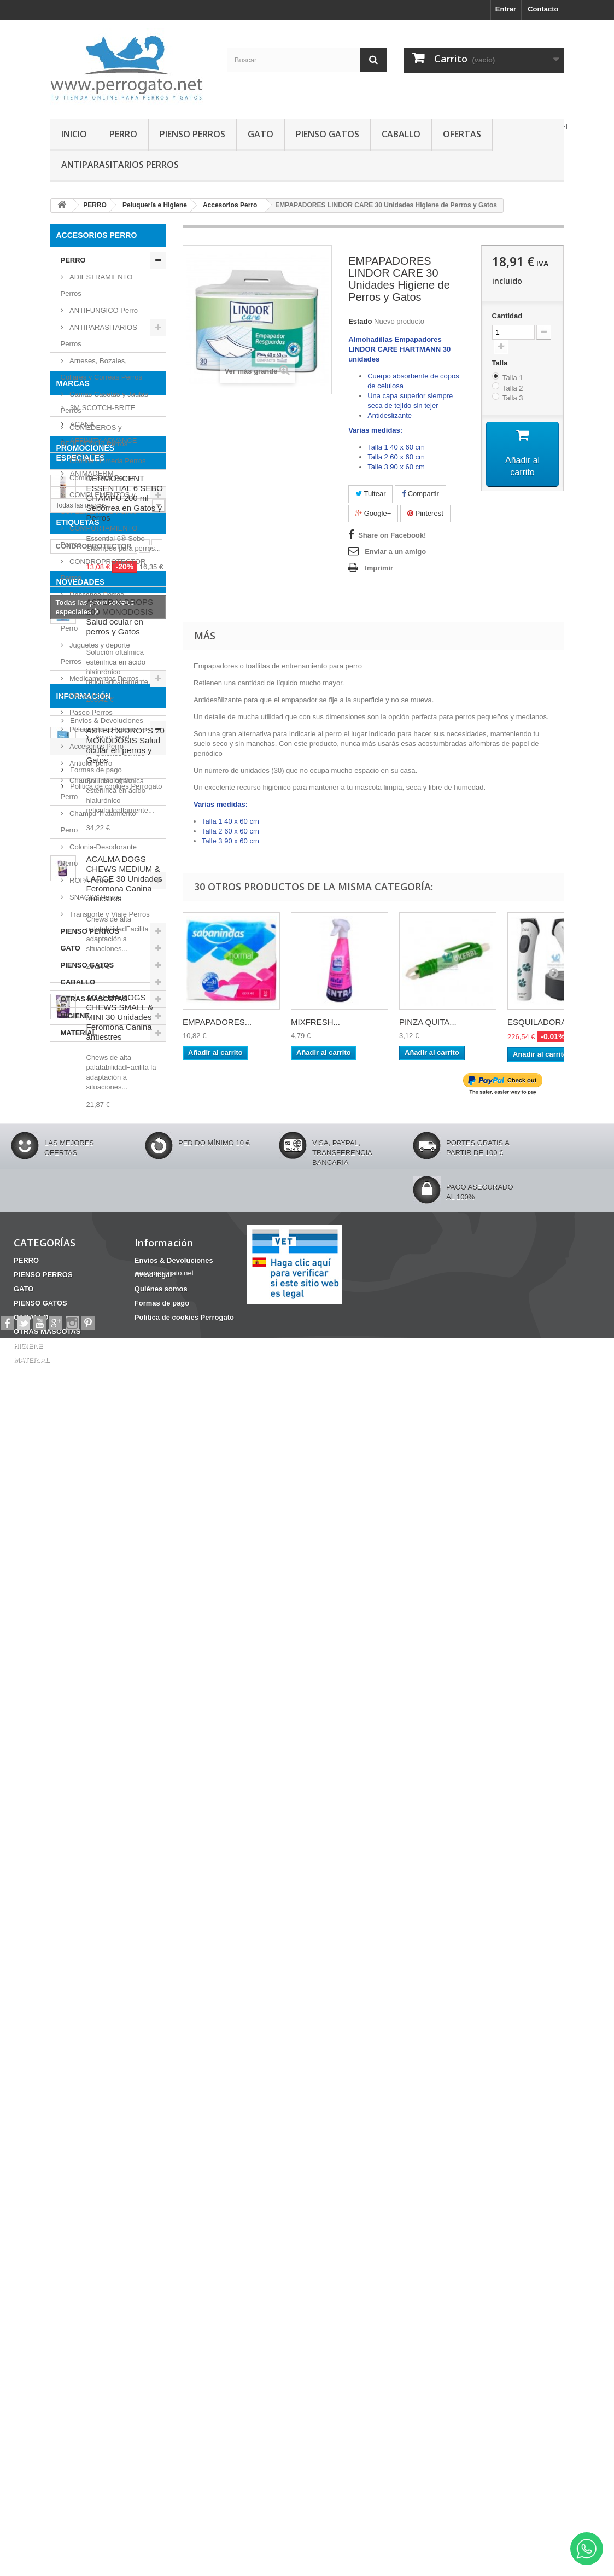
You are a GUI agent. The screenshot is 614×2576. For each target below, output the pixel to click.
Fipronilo (71, 1480)
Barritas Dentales (129, 1545)
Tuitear (370, 493)
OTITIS (67, 1464)
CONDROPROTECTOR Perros (103, 569)
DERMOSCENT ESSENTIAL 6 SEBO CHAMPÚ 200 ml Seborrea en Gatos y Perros (124, 1274)
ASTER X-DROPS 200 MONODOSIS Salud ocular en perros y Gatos (120, 1617)
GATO (260, 134)
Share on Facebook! (392, 535)
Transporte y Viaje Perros (109, 914)
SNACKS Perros (95, 897)
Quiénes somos (94, 2228)
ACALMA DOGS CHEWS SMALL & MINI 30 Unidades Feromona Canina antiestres (120, 2017)
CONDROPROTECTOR (94, 1447)
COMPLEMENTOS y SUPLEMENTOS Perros (99, 503)
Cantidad (507, 316)
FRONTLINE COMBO (91, 1497)
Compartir (420, 493)
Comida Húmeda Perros (107, 461)
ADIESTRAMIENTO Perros (97, 285)
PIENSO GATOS (327, 134)
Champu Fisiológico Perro (96, 788)
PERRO (123, 134)
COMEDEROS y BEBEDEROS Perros (94, 435)
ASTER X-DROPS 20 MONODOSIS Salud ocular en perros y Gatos (125, 1745)
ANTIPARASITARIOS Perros (99, 335)
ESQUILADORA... (540, 1022)
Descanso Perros (96, 595)
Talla (501, 363)
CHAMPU (71, 1537)
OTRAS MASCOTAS (94, 999)
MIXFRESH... (315, 1022)
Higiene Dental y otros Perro (100, 620)
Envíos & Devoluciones (105, 2196)
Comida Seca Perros (102, 478)
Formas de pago (95, 2245)
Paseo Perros (90, 712)
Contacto (543, 9)
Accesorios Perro (96, 746)
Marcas (73, 1070)
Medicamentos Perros (103, 678)
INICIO (74, 134)
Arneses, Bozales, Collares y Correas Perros (102, 369)
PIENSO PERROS (192, 134)
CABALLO (401, 134)
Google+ (373, 513)
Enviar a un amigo (395, 551)
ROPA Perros (90, 880)
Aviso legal (86, 2212)
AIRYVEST (87, 1139)
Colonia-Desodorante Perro (99, 855)
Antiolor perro (90, 763)
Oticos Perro (88, 695)
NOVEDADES (80, 1581)
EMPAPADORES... (217, 1022)
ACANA (81, 1107)
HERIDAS (72, 1513)
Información (83, 2175)
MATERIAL (79, 1033)
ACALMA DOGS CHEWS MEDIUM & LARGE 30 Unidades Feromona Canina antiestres (124, 1879)
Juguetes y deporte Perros (95, 653)
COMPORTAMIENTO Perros (99, 536)
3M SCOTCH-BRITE (102, 1090)
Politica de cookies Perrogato (115, 2261)
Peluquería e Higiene (102, 729)
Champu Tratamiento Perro (98, 821)
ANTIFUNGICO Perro (103, 310)
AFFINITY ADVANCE (102, 1123)
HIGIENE (75, 1016)
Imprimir (379, 568)
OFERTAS (462, 134)
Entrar (505, 9)
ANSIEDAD (109, 1464)
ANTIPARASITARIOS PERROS (120, 165)
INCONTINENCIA (128, 1521)
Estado (360, 321)
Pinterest (425, 513)
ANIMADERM (91, 1156)
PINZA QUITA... (428, 1022)
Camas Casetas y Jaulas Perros (104, 402)
